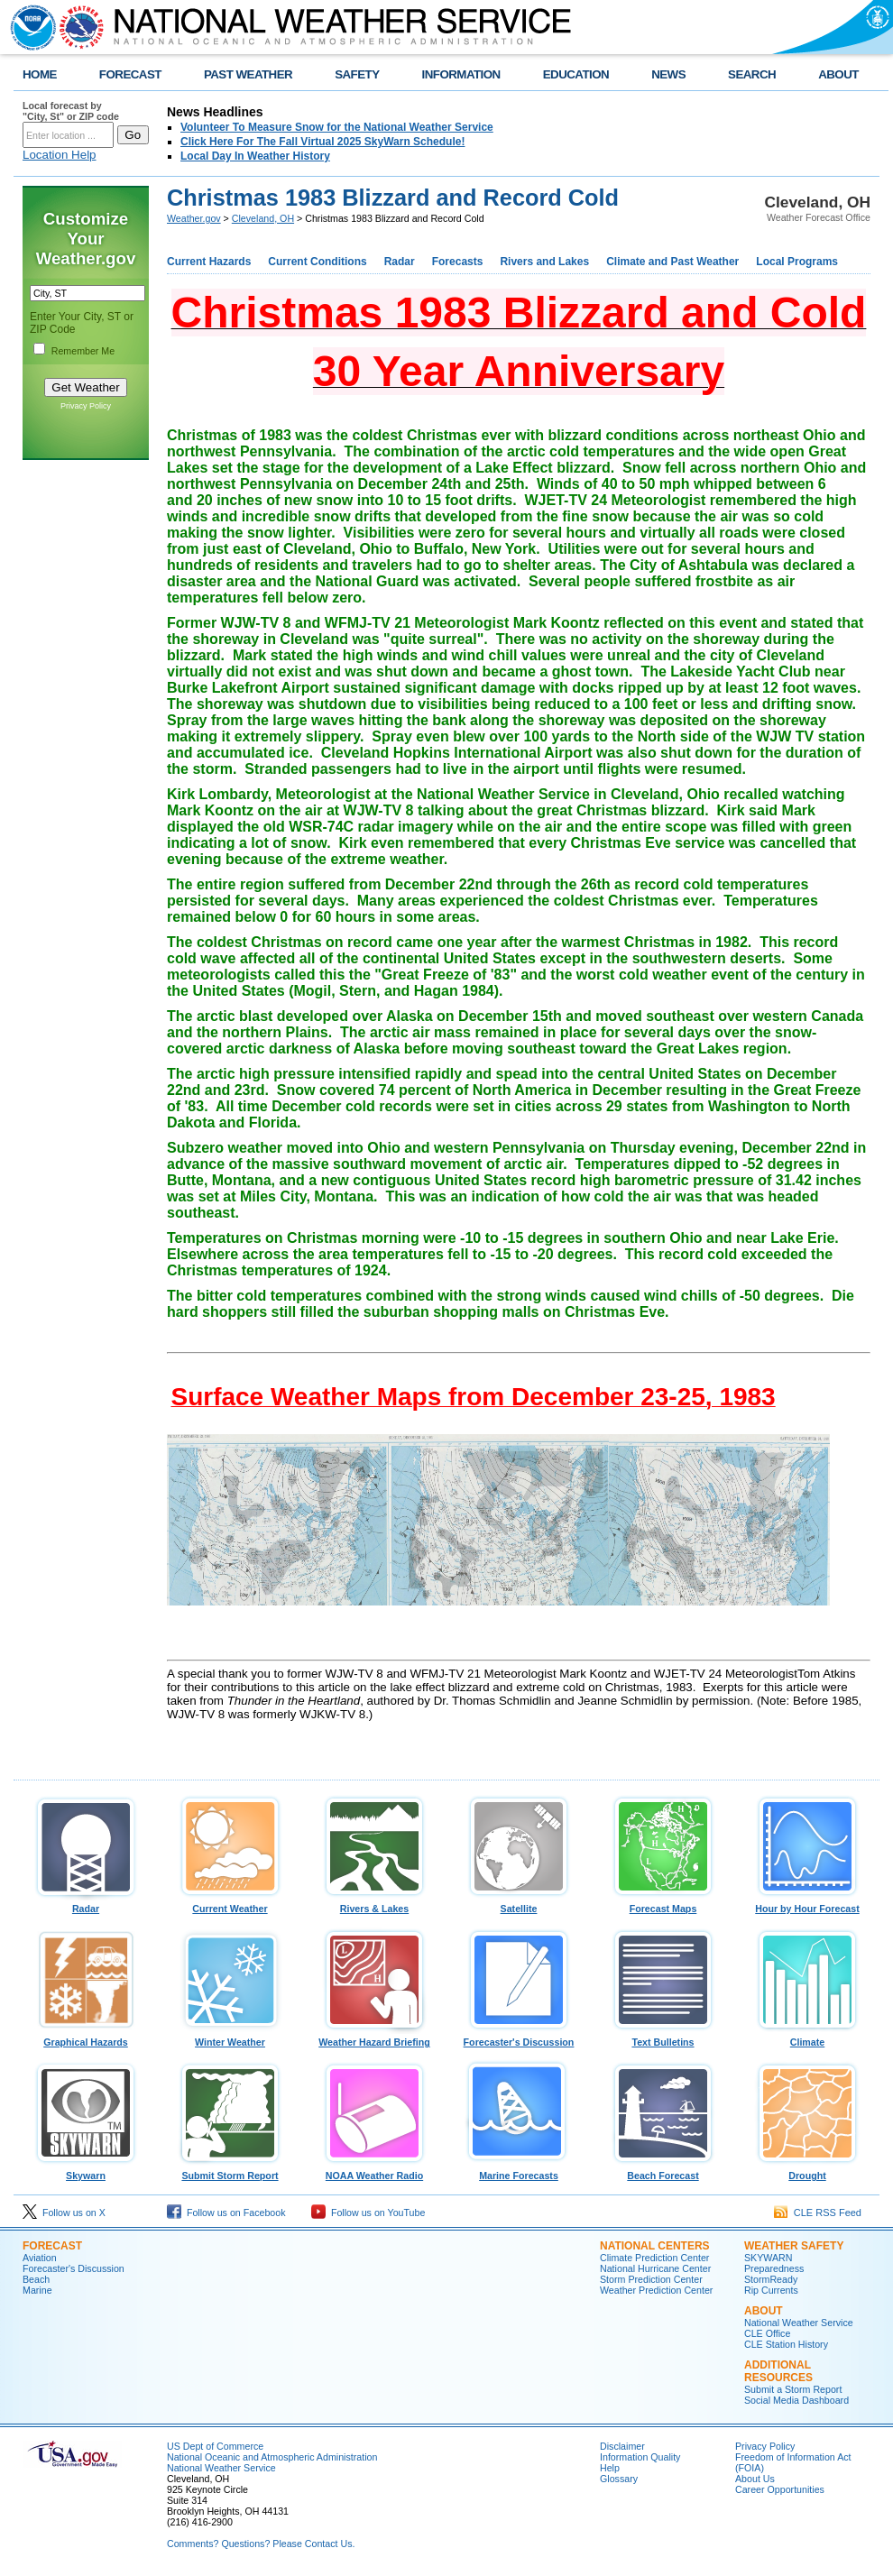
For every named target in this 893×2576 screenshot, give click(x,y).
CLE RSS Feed (817, 2212)
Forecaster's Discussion (518, 2037)
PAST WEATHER (248, 74)
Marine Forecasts (518, 2171)
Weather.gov (194, 218)
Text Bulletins (663, 2037)
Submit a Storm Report (793, 2389)
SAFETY (357, 74)
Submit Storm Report (230, 2171)
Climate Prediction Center (654, 2257)
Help (610, 2467)
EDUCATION (576, 74)
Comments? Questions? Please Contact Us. (260, 2543)
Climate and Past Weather (672, 261)
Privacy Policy (85, 405)
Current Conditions (317, 261)
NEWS (668, 74)
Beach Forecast (663, 2171)
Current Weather (230, 1904)
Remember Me (83, 350)
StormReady (770, 2279)
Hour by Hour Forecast (807, 1904)
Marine (37, 2290)
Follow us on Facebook (226, 2212)
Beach (36, 2279)
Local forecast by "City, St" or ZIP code (71, 111)
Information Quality (640, 2457)
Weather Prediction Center (656, 2290)
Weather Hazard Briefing (374, 2037)
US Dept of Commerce (215, 2446)
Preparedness (774, 2268)
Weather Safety (793, 2246)
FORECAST (130, 74)
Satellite (518, 1904)
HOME (40, 74)
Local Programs (797, 261)
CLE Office (767, 2333)
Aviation (40, 2257)
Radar (399, 261)
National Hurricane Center (655, 2268)
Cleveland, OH (263, 218)
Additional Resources (778, 2371)
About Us (755, 2478)
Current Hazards (209, 261)
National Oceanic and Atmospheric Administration (272, 2457)
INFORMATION (461, 74)
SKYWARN (768, 2257)
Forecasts (457, 261)
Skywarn (86, 2171)
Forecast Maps (663, 1904)
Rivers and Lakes (544, 261)
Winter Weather (230, 2037)
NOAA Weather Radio (374, 2171)
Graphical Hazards (86, 2037)
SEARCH (752, 74)
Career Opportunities (779, 2489)
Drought (807, 2171)
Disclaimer (622, 2446)
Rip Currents (771, 2290)
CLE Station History (786, 2344)
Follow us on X (64, 2212)
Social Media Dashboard (796, 2400)
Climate (807, 2037)
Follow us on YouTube (368, 2212)
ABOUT (838, 74)
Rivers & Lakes (374, 1904)
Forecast (52, 2246)
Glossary (619, 2478)
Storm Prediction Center (651, 2279)
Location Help (60, 154)
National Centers (655, 2246)
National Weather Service (798, 2322)
